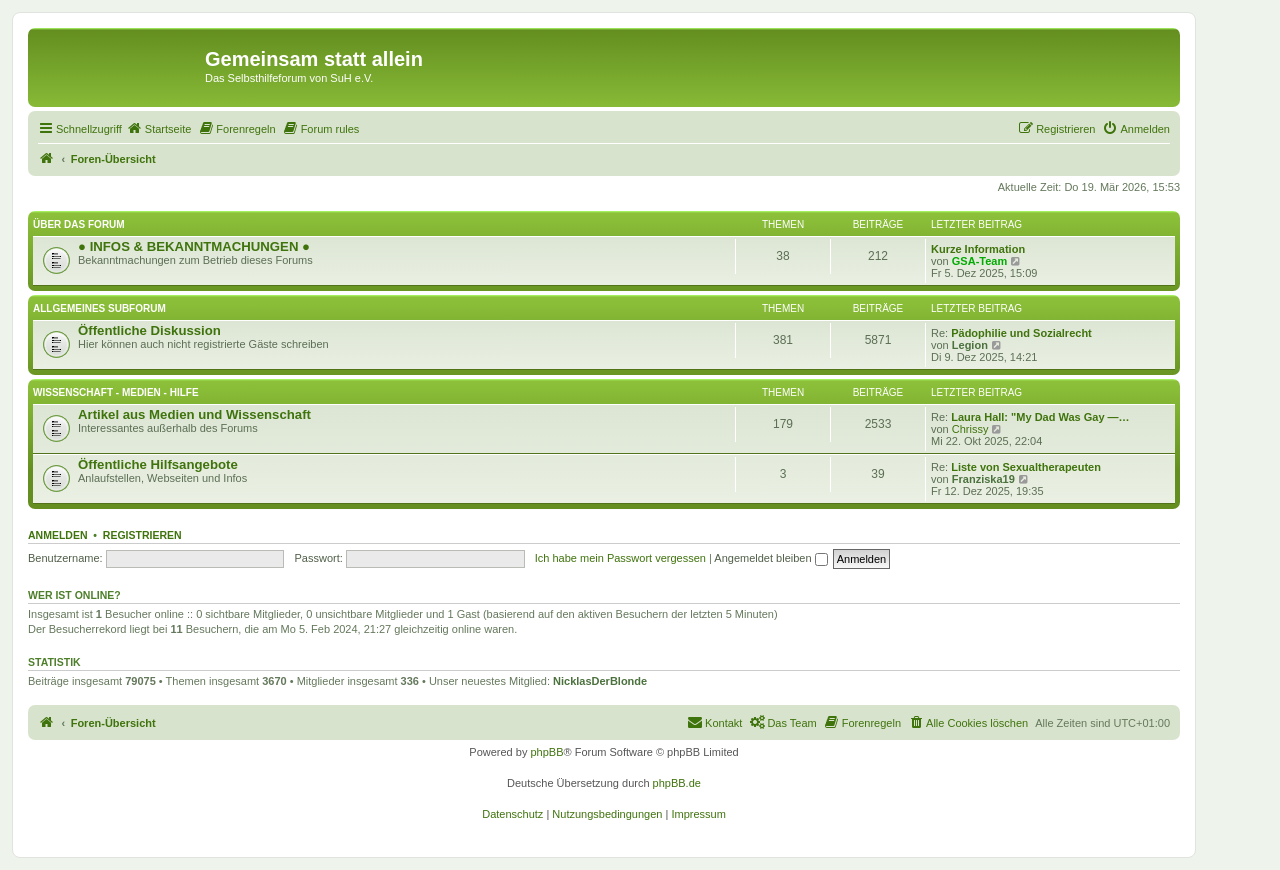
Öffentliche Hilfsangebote (158, 464)
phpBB (546, 752)
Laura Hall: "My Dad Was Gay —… (1040, 417)
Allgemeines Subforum (99, 308)
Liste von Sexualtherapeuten (1026, 467)
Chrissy (970, 429)
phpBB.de (677, 783)
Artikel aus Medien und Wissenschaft (194, 414)
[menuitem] (159, 129)
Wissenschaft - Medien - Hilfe (116, 392)
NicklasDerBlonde (600, 681)
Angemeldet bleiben (770, 558)
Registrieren (142, 535)
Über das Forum (79, 224)
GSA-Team (979, 261)
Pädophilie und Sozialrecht (1021, 333)
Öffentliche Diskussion (149, 330)
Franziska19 (983, 479)
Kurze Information (978, 249)
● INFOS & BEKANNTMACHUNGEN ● (194, 246)
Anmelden (58, 535)
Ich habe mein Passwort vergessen (620, 558)
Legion (970, 345)
